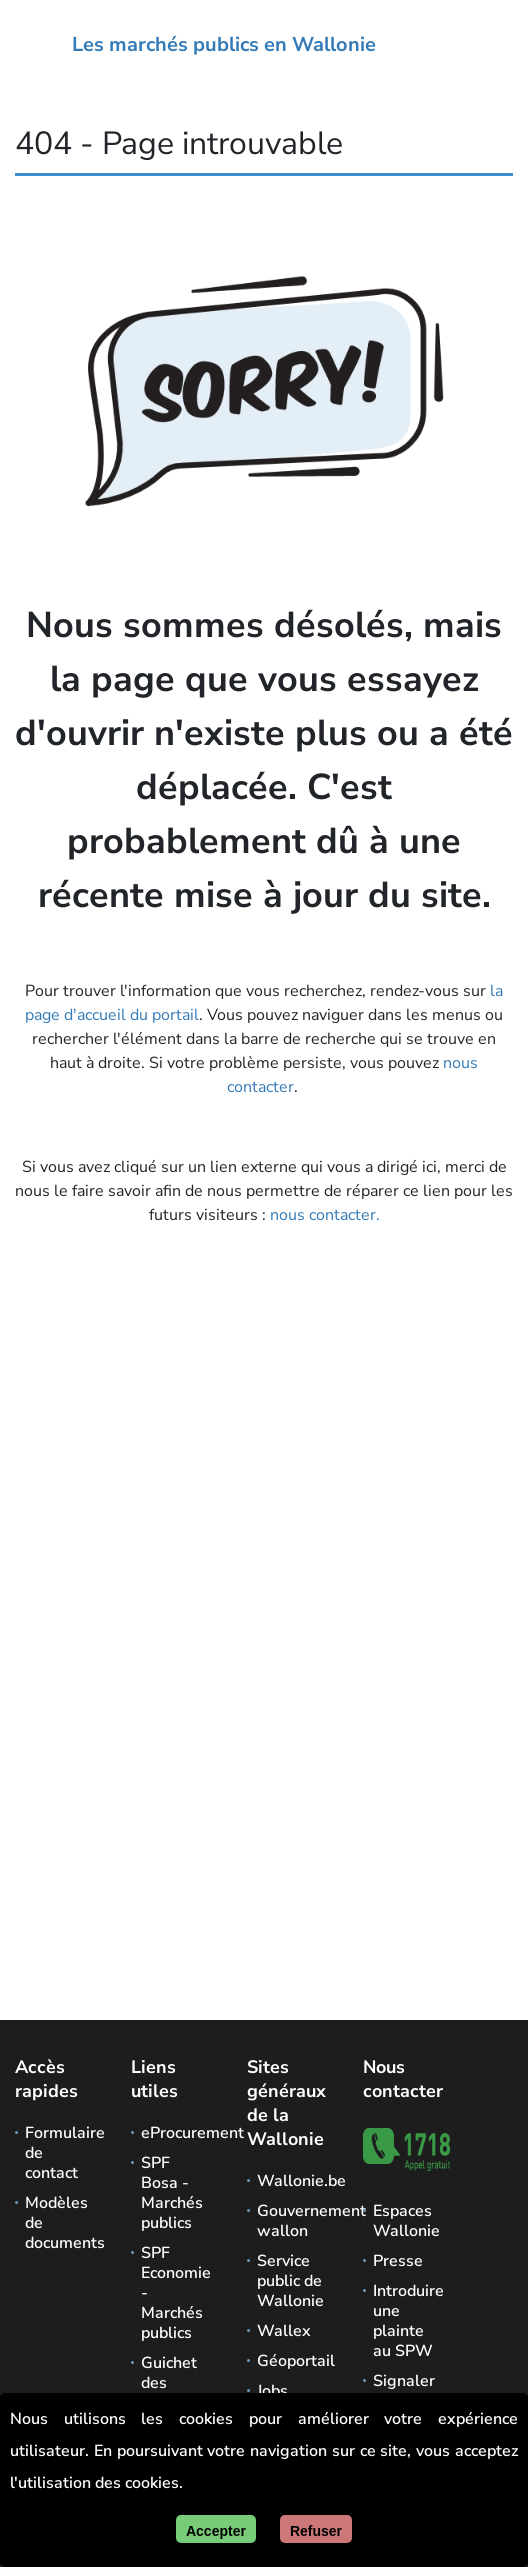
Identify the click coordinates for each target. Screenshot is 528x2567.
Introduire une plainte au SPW (407, 2321)
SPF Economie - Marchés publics (175, 2293)
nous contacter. (325, 1215)
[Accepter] (216, 2529)
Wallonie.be (291, 2181)
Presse (398, 2261)
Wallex (284, 2331)
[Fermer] (316, 2529)
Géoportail (291, 2361)
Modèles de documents (59, 2223)
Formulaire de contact (59, 2153)
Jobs (272, 2391)
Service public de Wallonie (290, 2281)
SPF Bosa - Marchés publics (172, 2193)
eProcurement (175, 2133)
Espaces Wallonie (406, 2221)
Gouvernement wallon (291, 2221)
